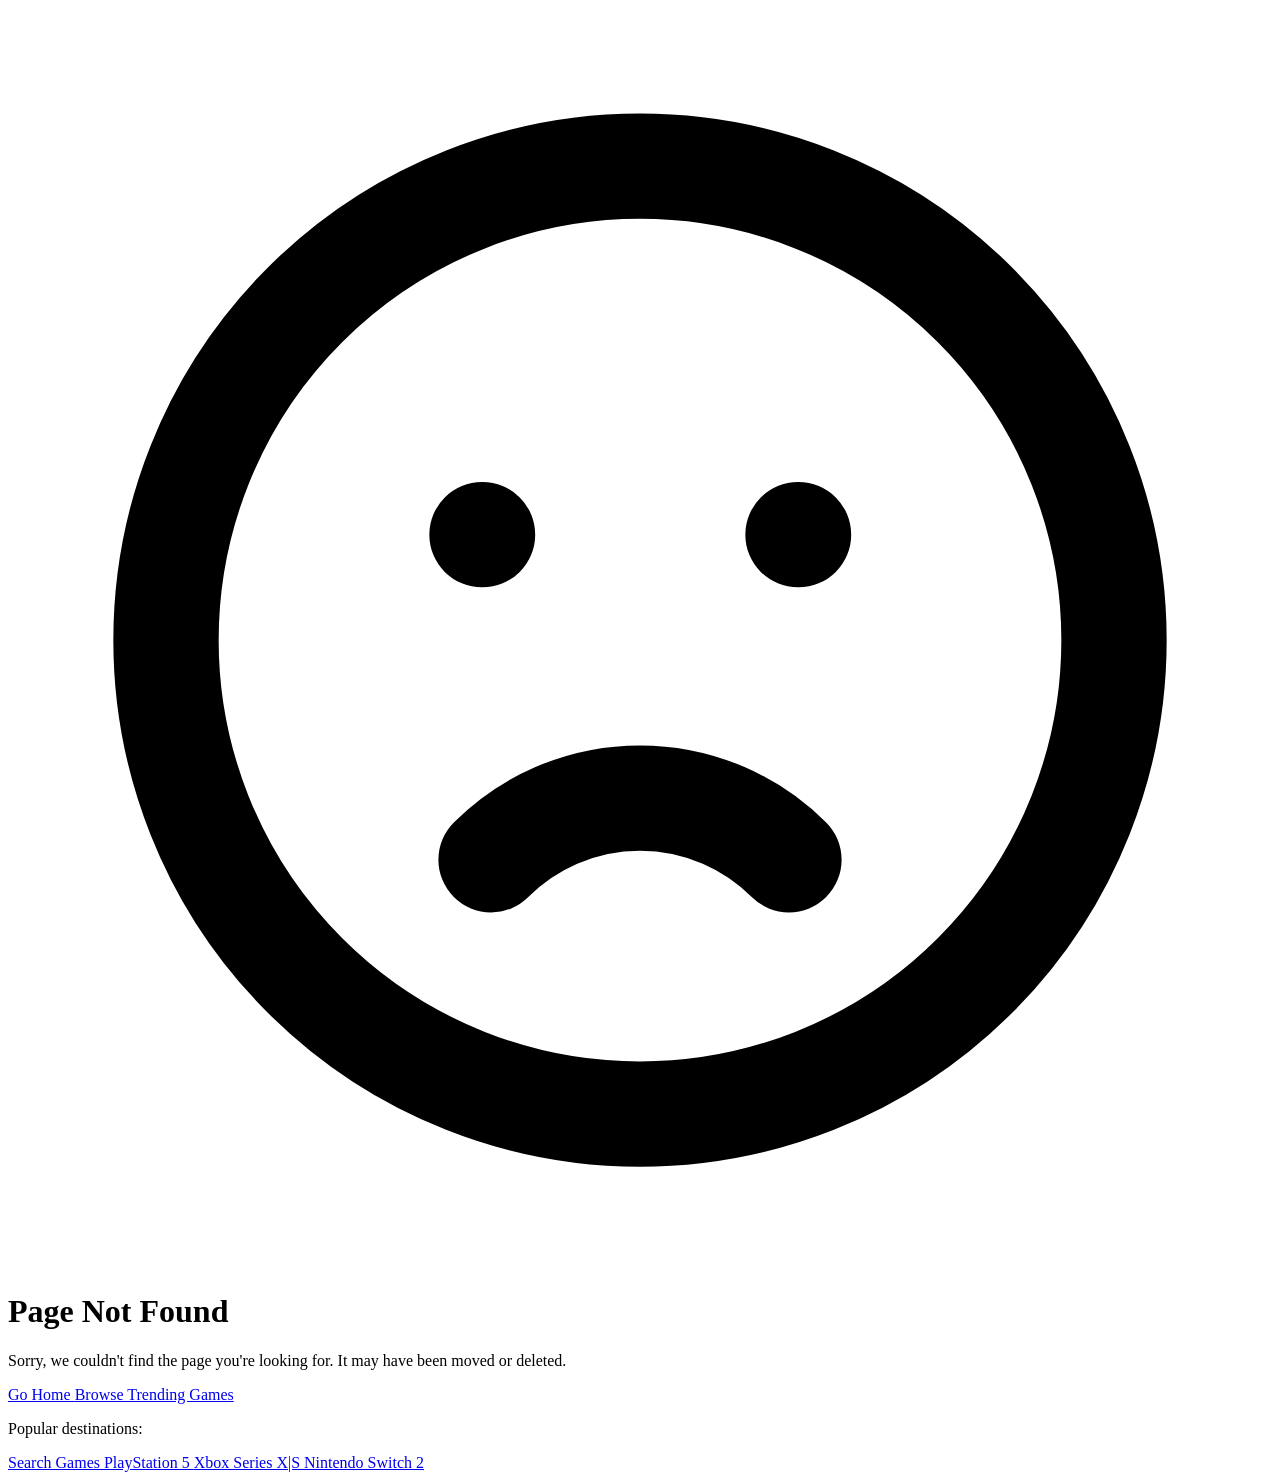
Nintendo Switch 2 (364, 1462)
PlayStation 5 (149, 1462)
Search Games (56, 1462)
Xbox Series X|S (249, 1462)
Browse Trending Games (154, 1394)
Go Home (41, 1394)
